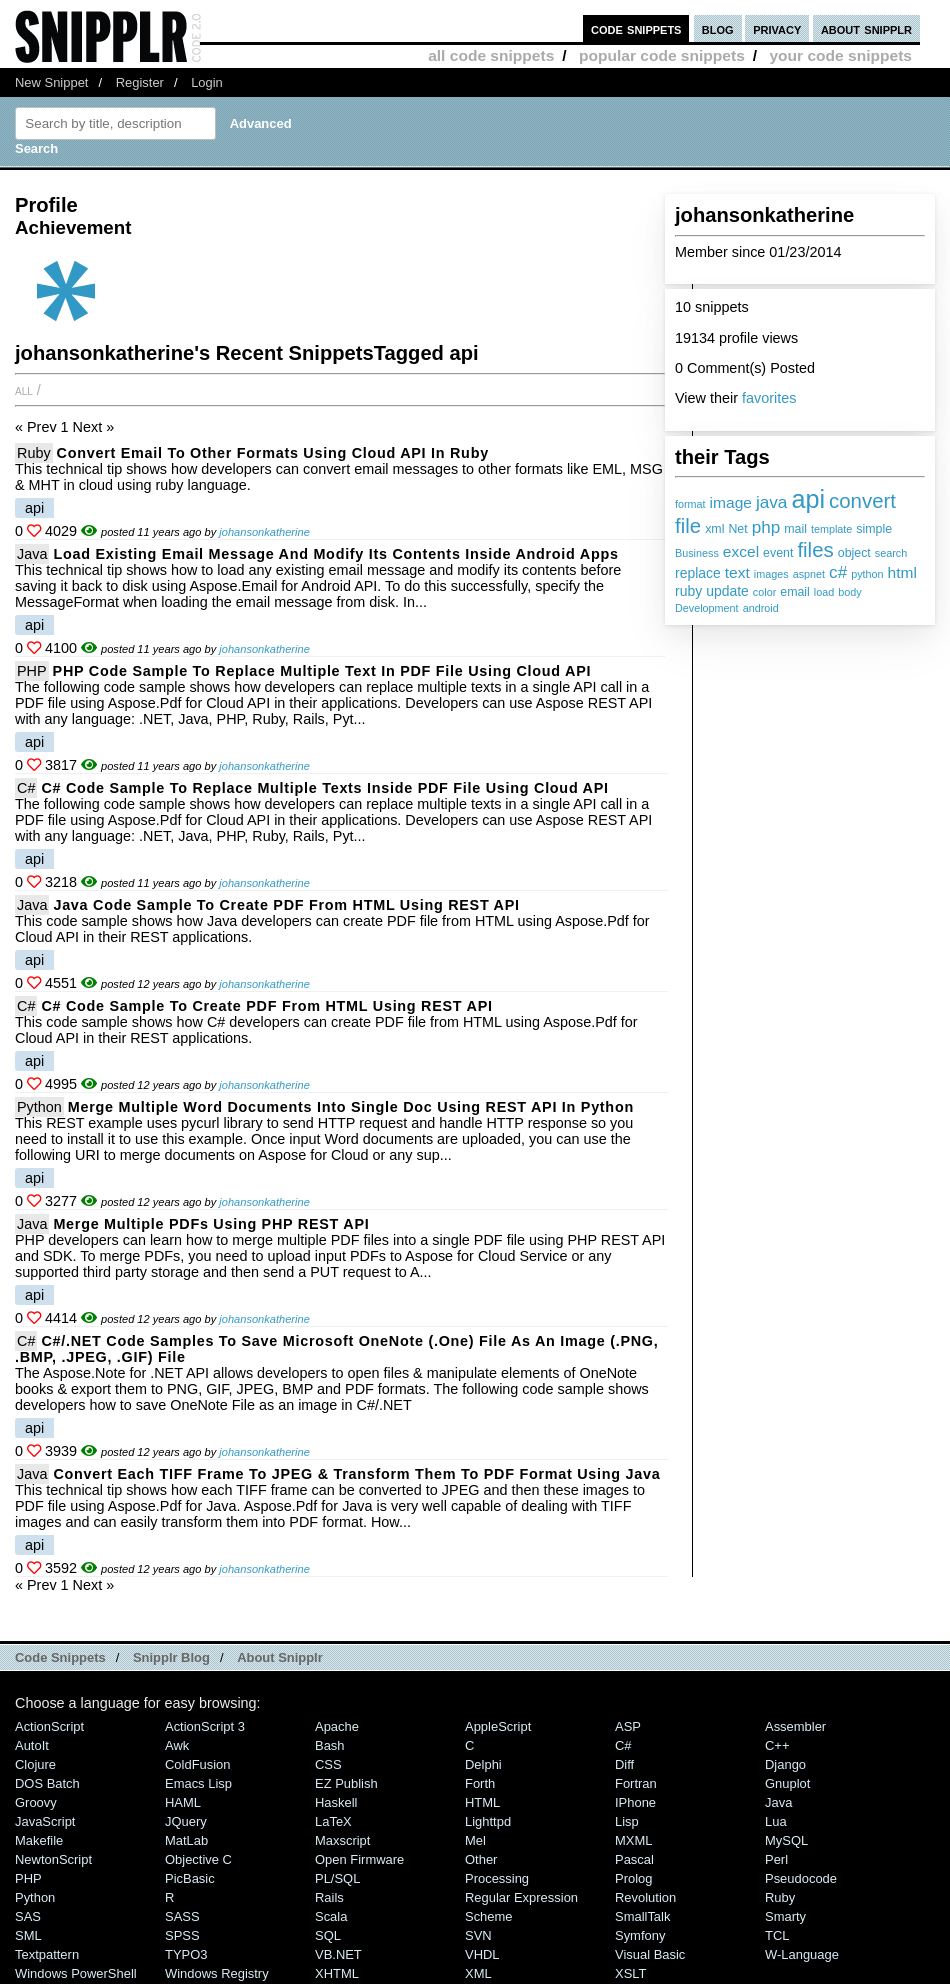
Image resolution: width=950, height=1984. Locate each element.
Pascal (634, 1859)
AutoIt (32, 1745)
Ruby (34, 453)
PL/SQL (337, 1878)
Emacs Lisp (198, 1783)
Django (785, 1764)
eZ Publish (346, 1783)
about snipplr (866, 28)
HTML (482, 1802)
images (771, 574)
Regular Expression (521, 1897)
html (902, 572)
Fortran (636, 1783)
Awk (177, 1745)
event (778, 553)
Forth (480, 1783)
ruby (688, 591)
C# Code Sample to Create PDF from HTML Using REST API (266, 1006)
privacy (777, 28)
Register (140, 82)
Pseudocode (801, 1878)
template (831, 529)
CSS (328, 1764)
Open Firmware (359, 1859)
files (815, 549)
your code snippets (840, 55)
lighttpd (488, 1821)
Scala (331, 1916)
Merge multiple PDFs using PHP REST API (211, 1224)
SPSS (182, 1935)
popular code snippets (662, 55)
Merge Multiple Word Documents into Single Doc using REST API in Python (351, 1107)
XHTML (337, 1973)
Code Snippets (60, 1657)
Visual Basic (650, 1954)
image (731, 502)
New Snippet (51, 82)
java (771, 502)
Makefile (39, 1840)
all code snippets (491, 55)
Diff (624, 1764)
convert (862, 500)
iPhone (635, 1802)
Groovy (36, 1802)
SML (28, 1935)
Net (737, 529)
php (766, 527)
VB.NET (338, 1954)
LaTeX (333, 1821)
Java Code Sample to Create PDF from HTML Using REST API (286, 905)
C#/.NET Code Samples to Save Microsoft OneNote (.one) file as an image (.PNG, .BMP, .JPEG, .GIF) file (336, 1349)
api (808, 499)
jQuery (186, 1821)
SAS (28, 1916)
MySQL (786, 1840)
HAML (183, 1802)
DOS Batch (47, 1783)
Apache (337, 1726)
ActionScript (49, 1726)
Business (697, 553)
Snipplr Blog (171, 1657)
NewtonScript (53, 1859)
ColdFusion (198, 1764)
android (761, 608)
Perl (776, 1859)
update (727, 591)
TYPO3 (186, 1954)
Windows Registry (217, 1973)
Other (481, 1859)
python (867, 574)
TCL (777, 1935)
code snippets (636, 28)
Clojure (35, 1764)
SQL (328, 1935)
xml (714, 529)
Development (707, 608)
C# (26, 788)
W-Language (802, 1954)
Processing (497, 1878)
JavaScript (45, 1821)
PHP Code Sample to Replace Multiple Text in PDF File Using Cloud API (322, 671)
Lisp (627, 1821)
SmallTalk (642, 1916)
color (764, 592)
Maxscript (342, 1840)
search (891, 553)
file (688, 525)
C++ (777, 1745)
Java (32, 554)
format (690, 504)
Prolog (633, 1878)
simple (874, 529)
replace (698, 573)
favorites (769, 398)
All (24, 390)
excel (741, 551)
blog (718, 28)
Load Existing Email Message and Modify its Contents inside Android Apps (335, 554)
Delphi (483, 1764)
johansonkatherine (264, 532)
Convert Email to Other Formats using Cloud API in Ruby (273, 453)
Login (207, 82)
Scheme (489, 1916)
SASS (182, 1916)
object (854, 553)
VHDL (482, 1954)
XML (478, 1973)
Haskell (336, 1802)
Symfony (640, 1935)
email (795, 592)
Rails (329, 1897)
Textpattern (47, 1954)
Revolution (645, 1897)
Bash (330, 1745)
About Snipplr (280, 1657)
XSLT (630, 1973)
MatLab (186, 1840)
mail (795, 529)
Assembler (795, 1726)
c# (838, 572)
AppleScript (498, 1726)
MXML (633, 1840)
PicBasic (190, 1878)
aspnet (809, 574)
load (824, 592)
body (849, 592)
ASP (628, 1726)
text (737, 572)
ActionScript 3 (205, 1726)
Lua (776, 1821)
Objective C (198, 1859)
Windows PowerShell (76, 1973)
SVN (478, 1935)
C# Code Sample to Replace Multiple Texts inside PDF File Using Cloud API (324, 788)
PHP (32, 671)
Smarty (785, 1916)
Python (39, 1107)
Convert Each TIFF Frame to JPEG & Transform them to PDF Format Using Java (356, 1474)
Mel (475, 1840)
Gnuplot (787, 1783)
